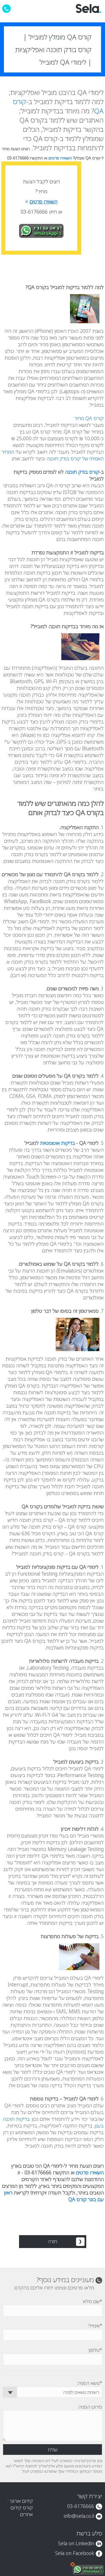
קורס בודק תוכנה (82, 471)
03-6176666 (80, 2506)
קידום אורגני (21, 2500)
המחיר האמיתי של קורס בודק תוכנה (52, 455)
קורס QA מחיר (89, 418)
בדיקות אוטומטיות (57, 1143)
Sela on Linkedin (76, 2543)
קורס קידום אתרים (22, 2511)
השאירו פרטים (60, 158)
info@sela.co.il (79, 2515)
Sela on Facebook (74, 2553)
